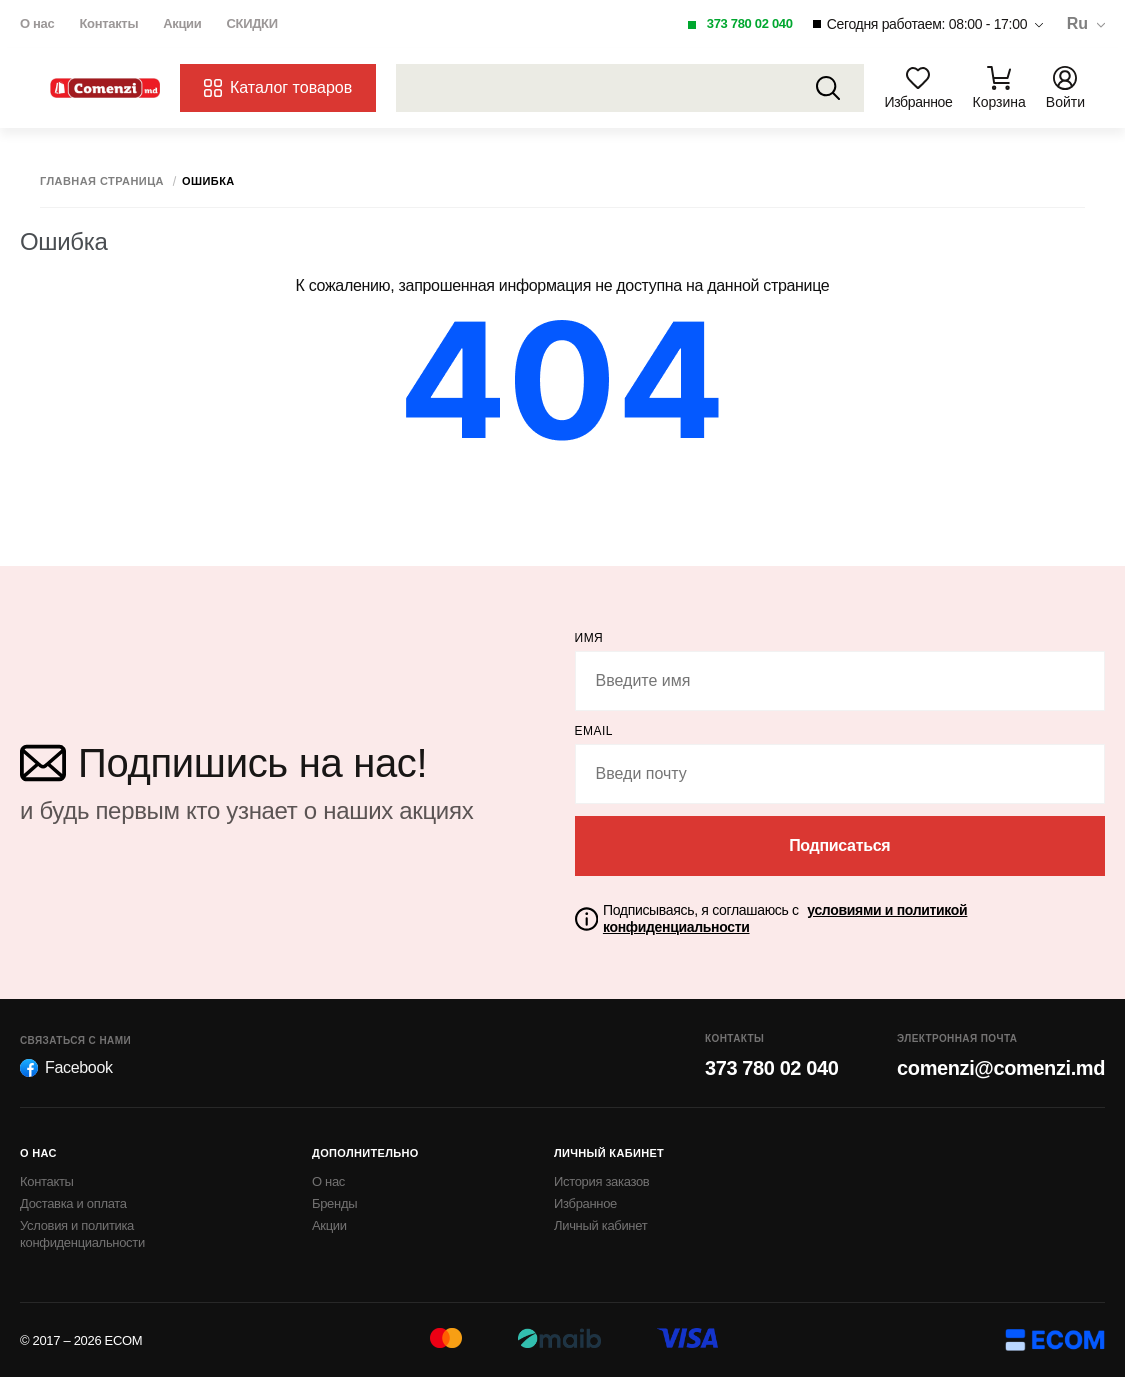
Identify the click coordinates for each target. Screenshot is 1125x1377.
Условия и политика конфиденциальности (82, 1234)
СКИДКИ (251, 23)
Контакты (108, 23)
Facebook (66, 1068)
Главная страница (102, 181)
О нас (37, 23)
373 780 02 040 (750, 23)
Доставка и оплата (73, 1203)
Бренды (334, 1203)
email (594, 731)
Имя (589, 638)
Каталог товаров (278, 88)
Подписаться (839, 845)
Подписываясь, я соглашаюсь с (785, 918)
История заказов (601, 1181)
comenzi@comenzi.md (1001, 1068)
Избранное (585, 1203)
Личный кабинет (600, 1225)
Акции (182, 23)
